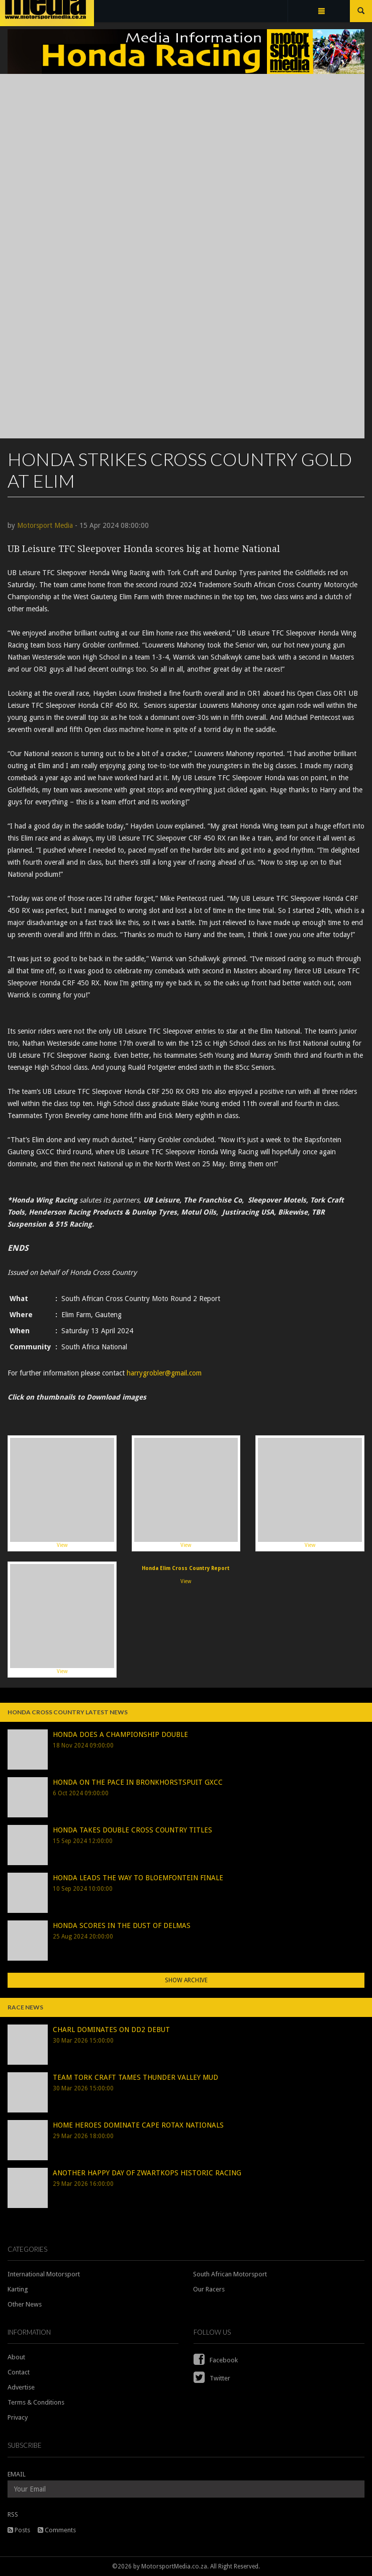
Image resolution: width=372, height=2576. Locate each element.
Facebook (216, 2360)
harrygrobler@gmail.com (164, 1373)
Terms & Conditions (36, 2402)
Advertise (21, 2387)
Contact (19, 2372)
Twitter (212, 2378)
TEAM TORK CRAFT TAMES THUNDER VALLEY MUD (135, 2077)
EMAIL (17, 2474)
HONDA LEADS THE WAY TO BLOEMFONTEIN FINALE (138, 1878)
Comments (57, 2530)
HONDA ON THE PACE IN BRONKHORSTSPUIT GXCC (138, 1782)
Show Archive (186, 1980)
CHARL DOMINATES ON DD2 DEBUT (111, 2030)
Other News (25, 2304)
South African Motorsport (230, 2274)
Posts (19, 2530)
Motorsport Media (45, 525)
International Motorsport (44, 2274)
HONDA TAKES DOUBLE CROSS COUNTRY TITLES (132, 1830)
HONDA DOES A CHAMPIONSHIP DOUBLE (120, 1734)
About (16, 2357)
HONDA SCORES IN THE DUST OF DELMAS (122, 1925)
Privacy (18, 2417)
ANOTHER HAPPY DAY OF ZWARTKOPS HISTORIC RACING (147, 2173)
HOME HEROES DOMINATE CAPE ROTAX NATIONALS (138, 2125)
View (62, 1493)
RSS (13, 2514)
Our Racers (209, 2289)
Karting (18, 2289)
